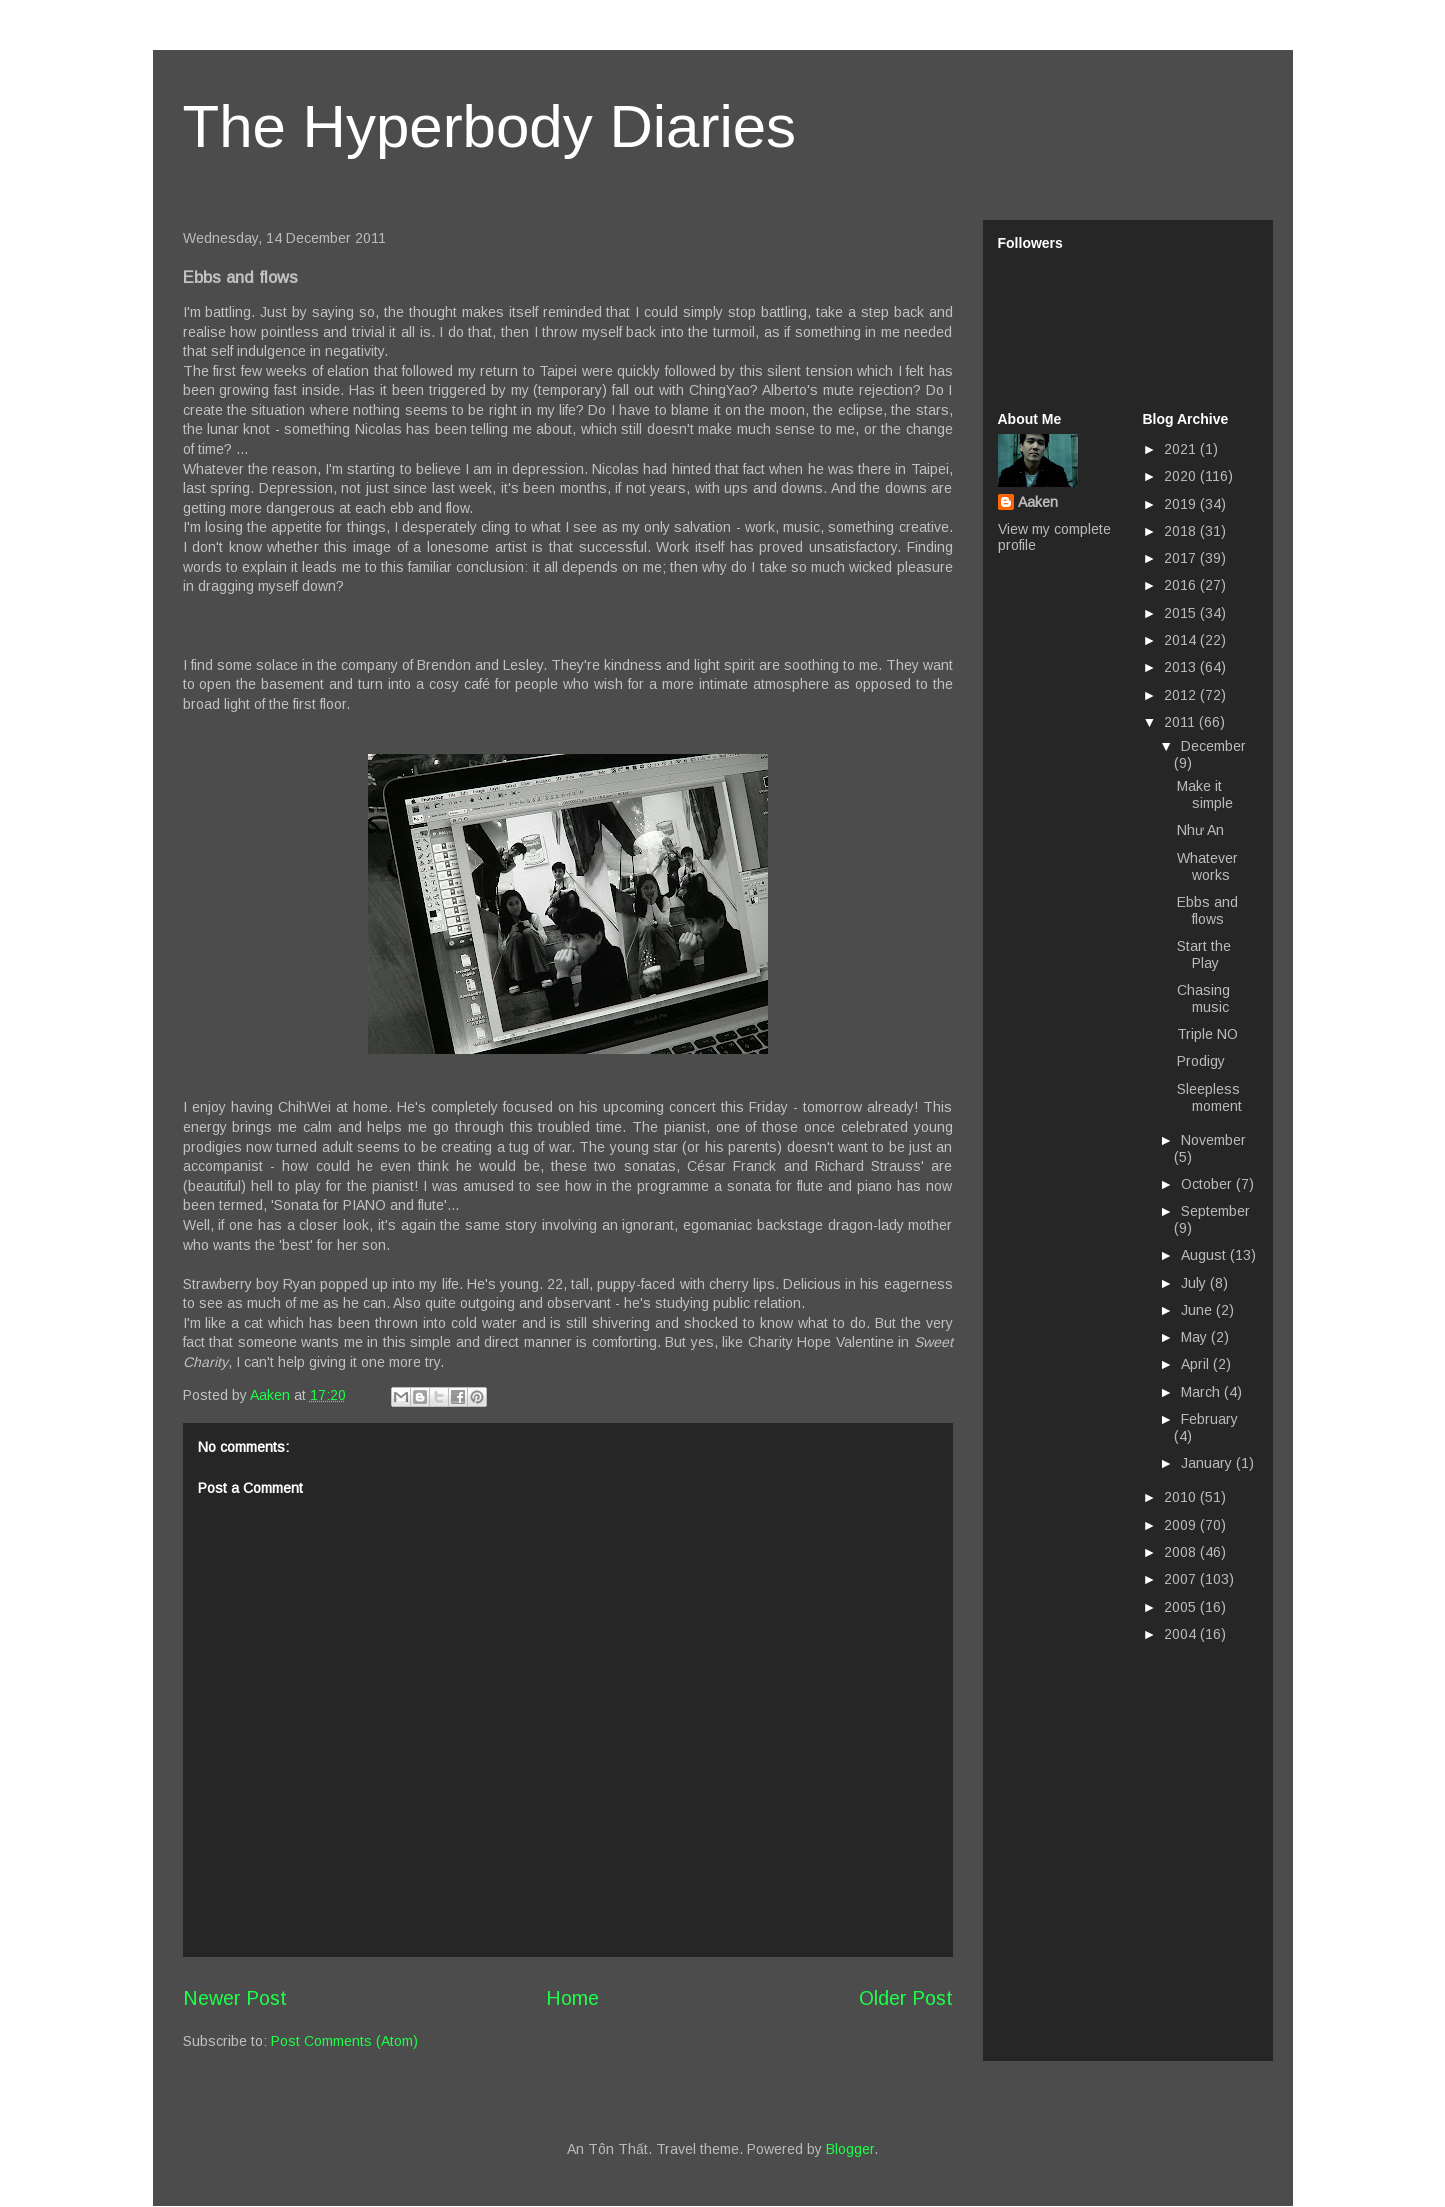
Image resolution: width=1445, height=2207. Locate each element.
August (1205, 1255)
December (1213, 746)
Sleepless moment (1209, 1097)
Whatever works (1207, 866)
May (1196, 1337)
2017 (1182, 558)
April (1197, 1364)
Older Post (906, 1998)
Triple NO (1207, 1034)
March (1202, 1392)
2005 (1182, 1607)
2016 (1182, 585)
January (1208, 1463)
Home (572, 1998)
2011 (1181, 722)
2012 (1182, 695)
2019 (1182, 504)
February (1209, 1419)
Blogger (850, 2149)
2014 (1182, 640)
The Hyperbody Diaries (490, 126)
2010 (1182, 1497)
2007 (1182, 1579)
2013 (1182, 667)
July (1195, 1283)
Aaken (1038, 502)
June (1198, 1310)
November (1213, 1140)
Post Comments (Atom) (344, 2041)
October (1208, 1184)
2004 (1182, 1634)
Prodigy (1201, 1061)
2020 (1182, 476)
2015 (1182, 613)
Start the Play (1204, 954)
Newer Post (235, 1998)
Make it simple (1205, 794)
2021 (1182, 449)
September (1215, 1211)
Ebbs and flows (1207, 910)
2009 (1182, 1525)
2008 (1182, 1552)
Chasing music (1203, 998)
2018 (1182, 531)
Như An (1200, 830)
